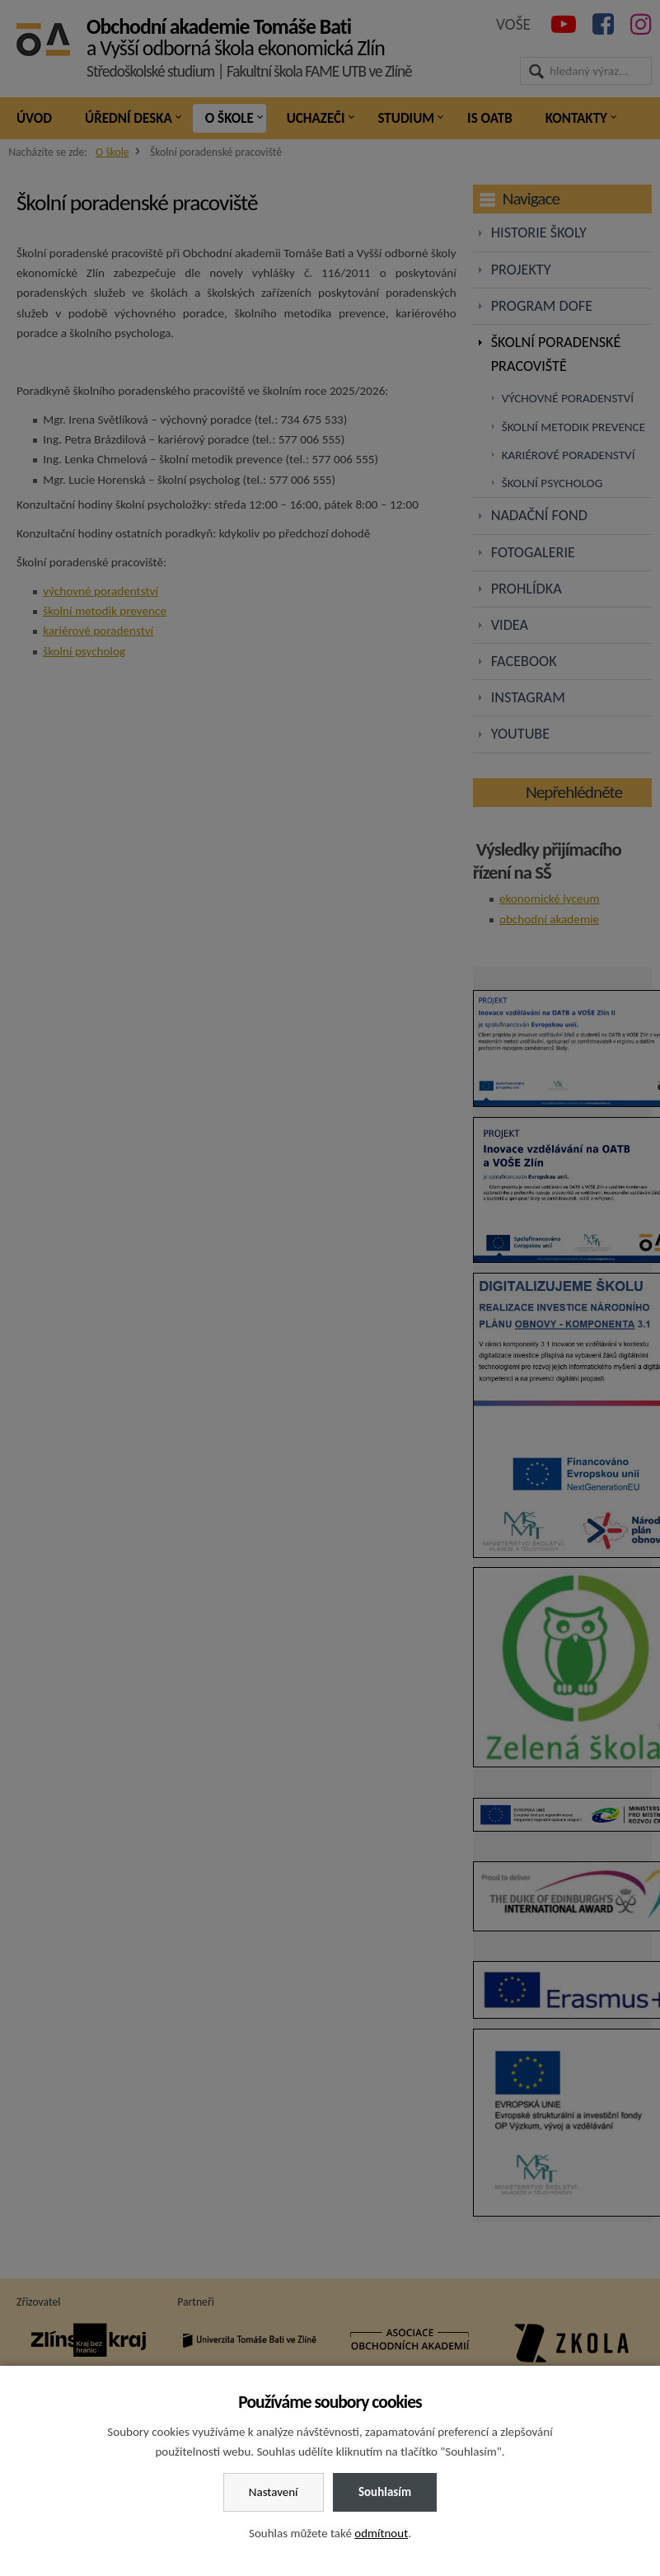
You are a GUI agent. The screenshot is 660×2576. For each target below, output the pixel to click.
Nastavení (273, 2492)
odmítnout (381, 2533)
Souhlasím (384, 2492)
